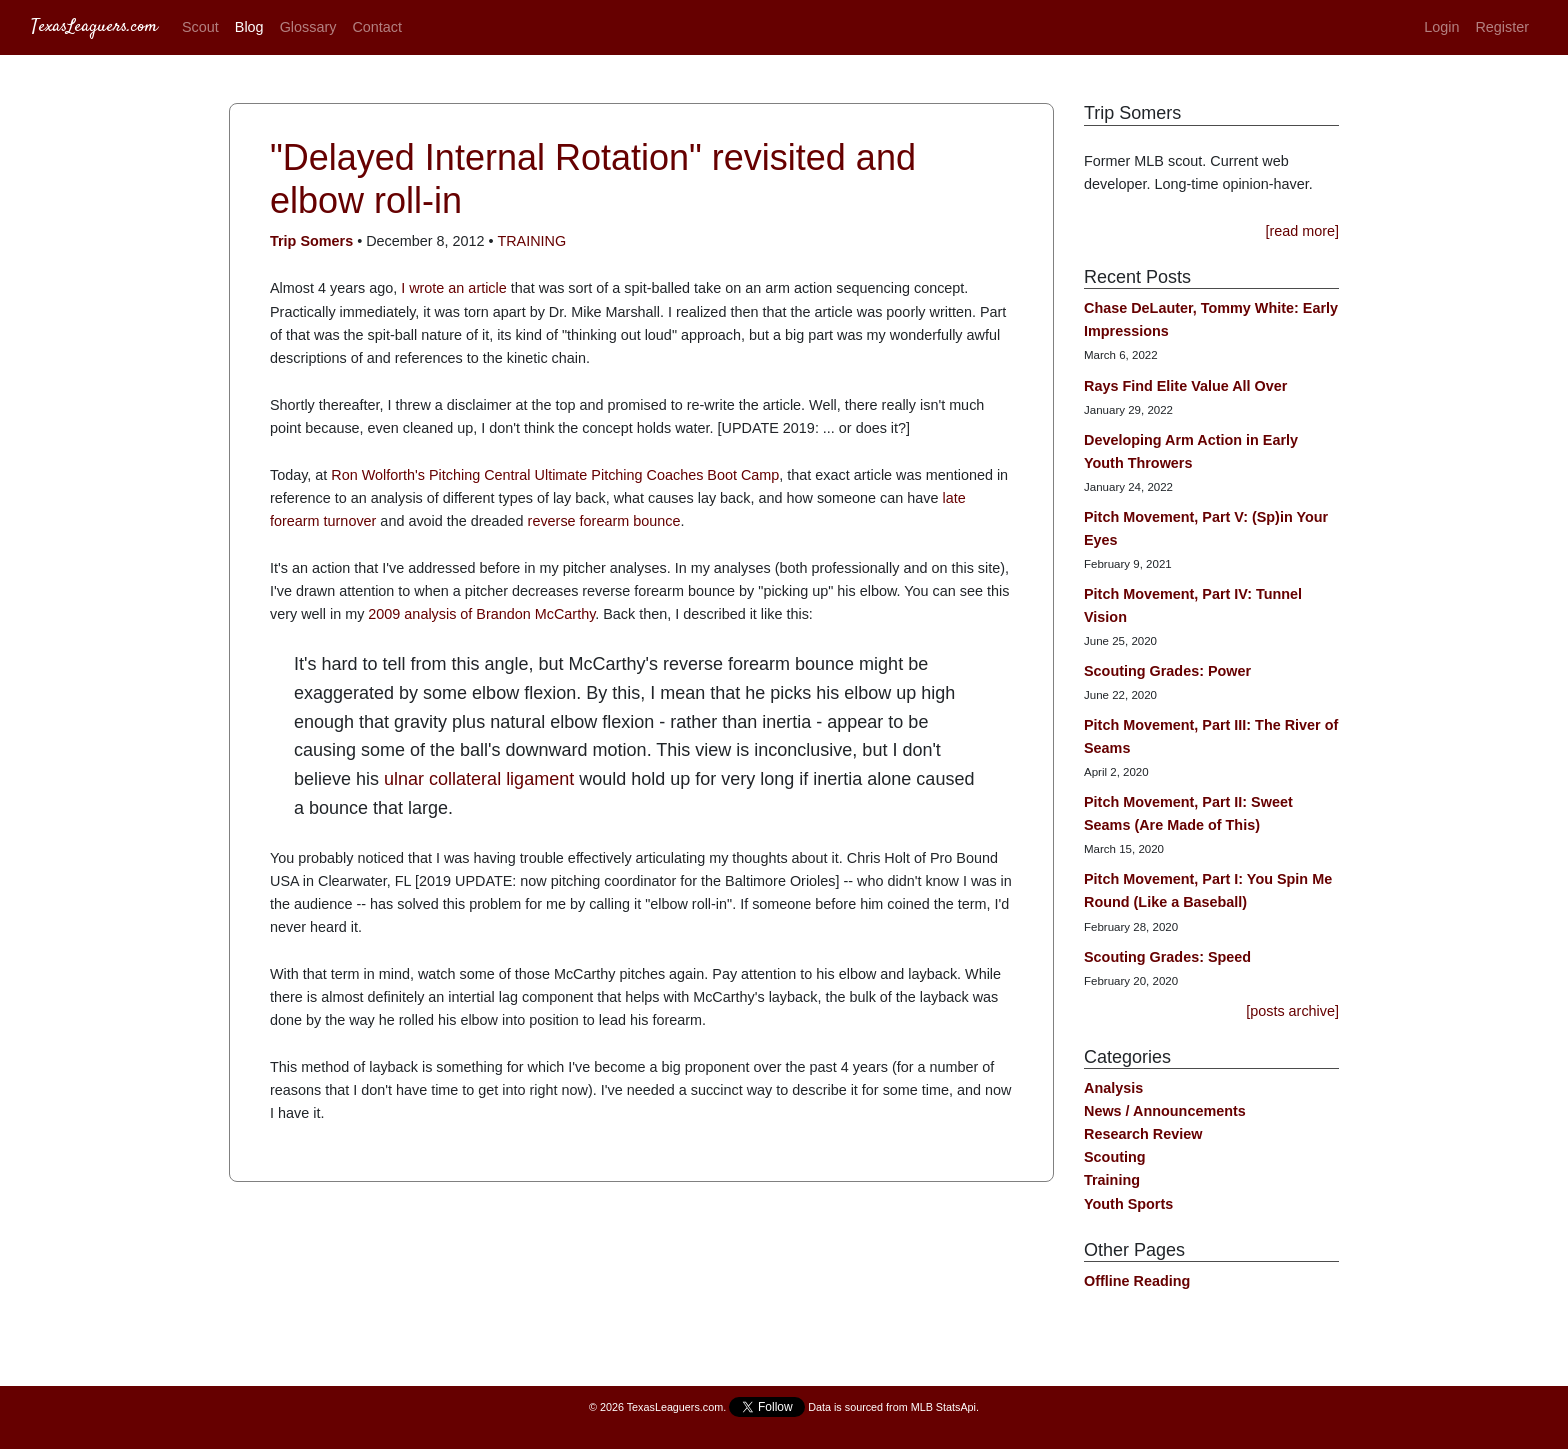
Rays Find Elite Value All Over (1185, 386)
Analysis (1113, 1088)
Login (1441, 27)
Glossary (308, 27)
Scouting (1115, 1157)
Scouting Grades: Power (1167, 671)
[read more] (1302, 231)
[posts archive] (1292, 1011)
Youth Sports (1128, 1204)
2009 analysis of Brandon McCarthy (481, 614)
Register (1502, 27)
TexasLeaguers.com (94, 27)
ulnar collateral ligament (479, 779)
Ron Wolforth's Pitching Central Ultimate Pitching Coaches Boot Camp (555, 475)
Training (531, 241)
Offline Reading (1137, 1281)
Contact (377, 27)
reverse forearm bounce (604, 521)
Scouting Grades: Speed (1167, 957)
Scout (200, 27)
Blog (249, 27)
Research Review (1143, 1134)
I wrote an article (452, 288)
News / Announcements (1165, 1111)
